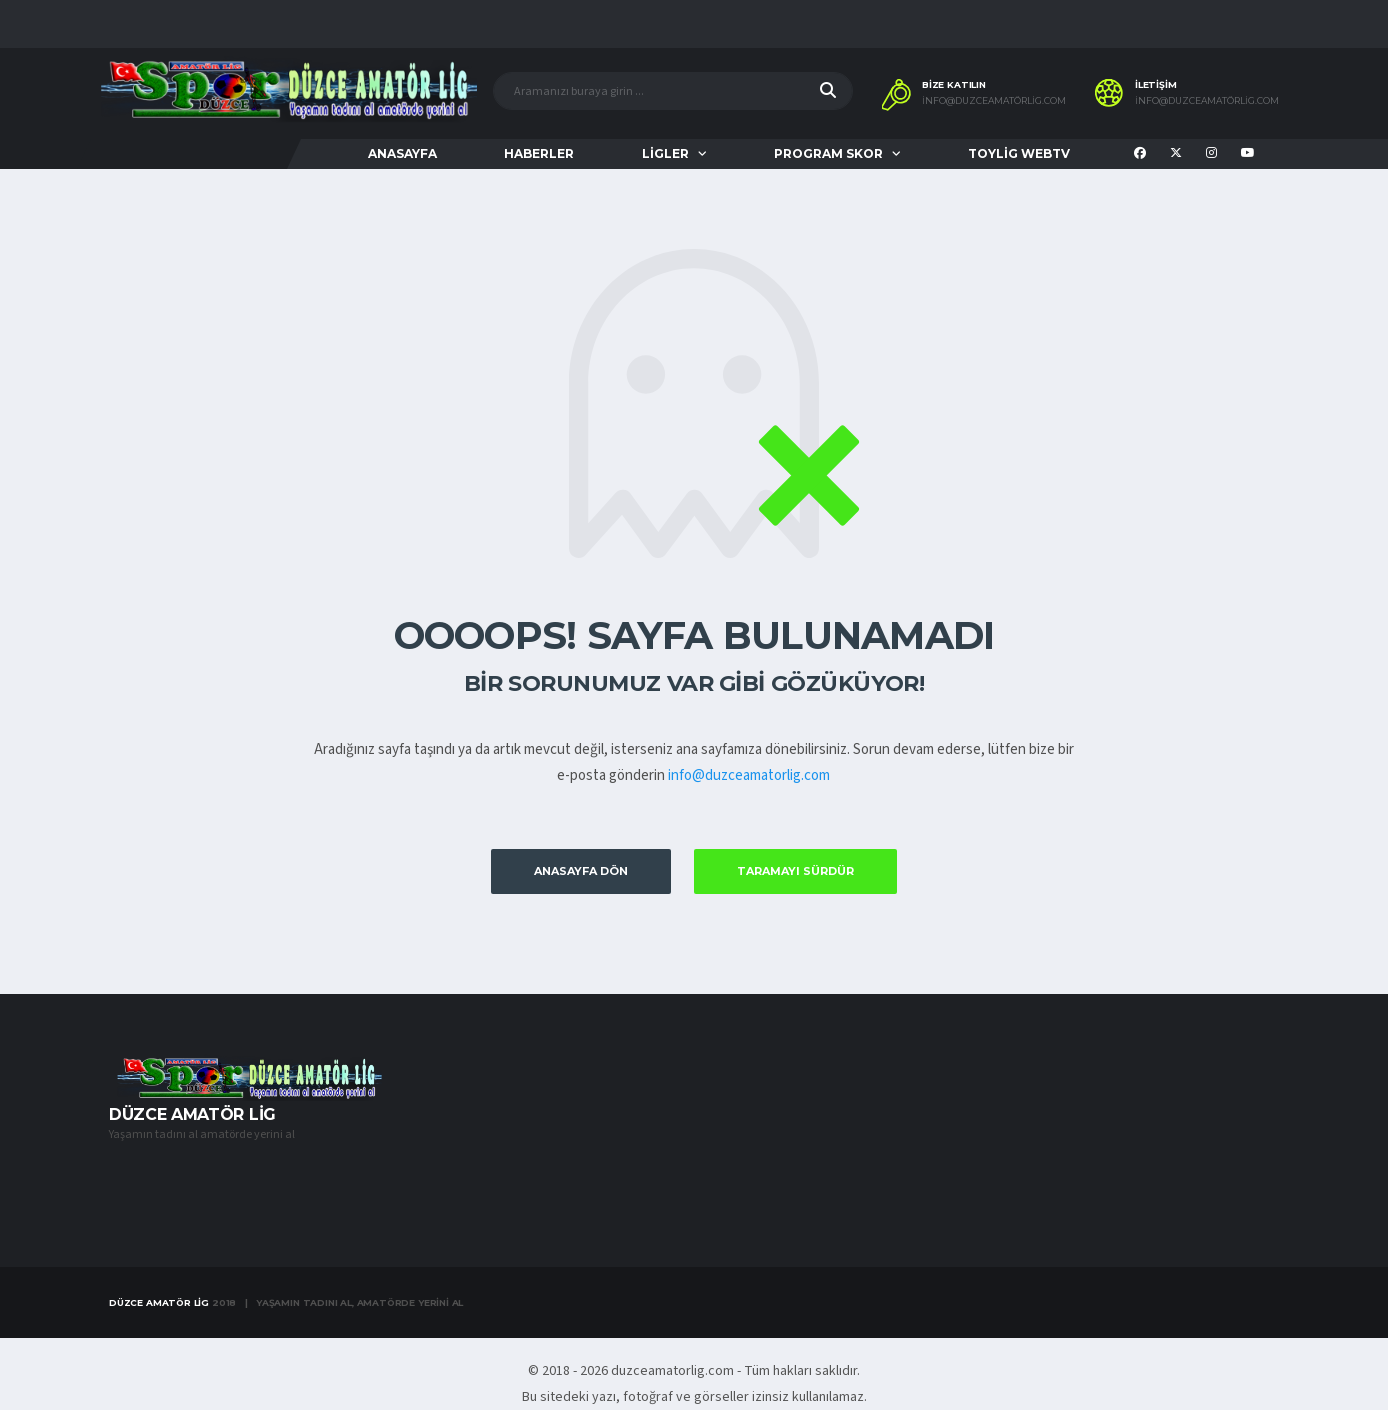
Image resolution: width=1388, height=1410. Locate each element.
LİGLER (665, 153)
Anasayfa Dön (581, 871)
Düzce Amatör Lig (159, 1302)
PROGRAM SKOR (828, 153)
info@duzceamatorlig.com (749, 775)
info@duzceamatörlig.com (994, 101)
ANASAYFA (402, 153)
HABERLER (539, 153)
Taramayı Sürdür (795, 871)
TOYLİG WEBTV (1019, 153)
